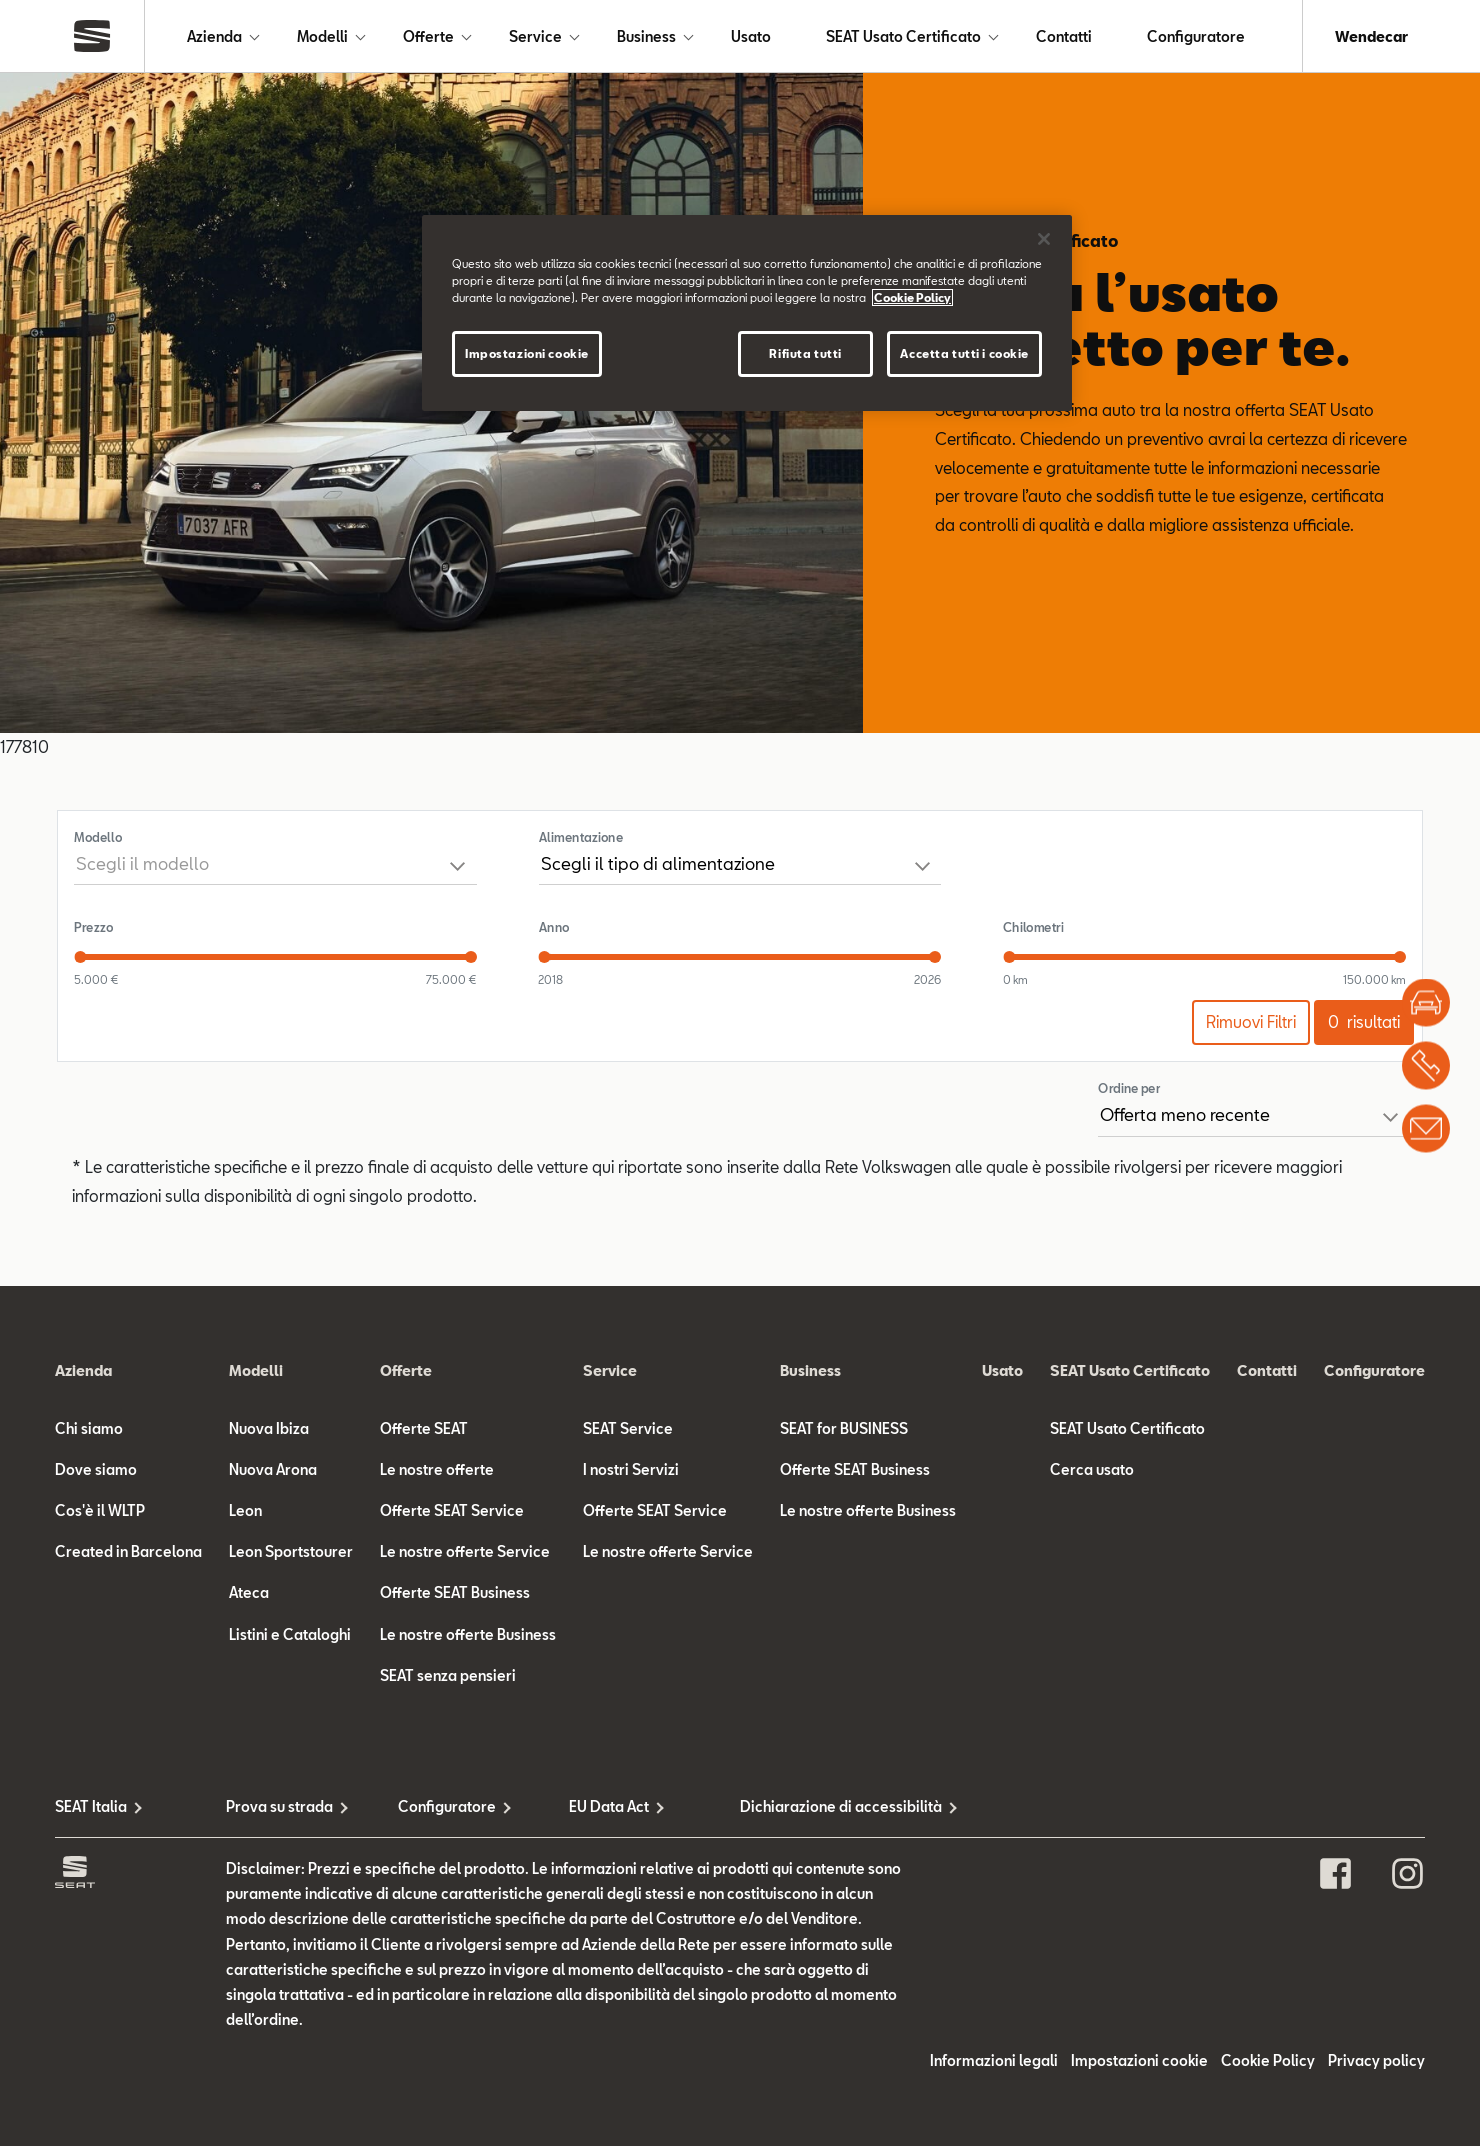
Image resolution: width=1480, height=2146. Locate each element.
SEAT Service (628, 1428)
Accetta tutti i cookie (964, 353)
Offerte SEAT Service (452, 1510)
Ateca (249, 1592)
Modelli (322, 36)
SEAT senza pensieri (448, 1675)
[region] (747, 313)
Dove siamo (96, 1469)
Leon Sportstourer (291, 1551)
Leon (245, 1510)
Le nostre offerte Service (465, 1551)
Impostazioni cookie (1139, 2060)
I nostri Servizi (631, 1469)
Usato (751, 36)
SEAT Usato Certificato (903, 36)
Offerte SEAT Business (455, 1592)
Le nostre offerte (437, 1469)
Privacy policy (1376, 2060)
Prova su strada (279, 1806)
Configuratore (1196, 36)
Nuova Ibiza (269, 1428)
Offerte (428, 36)
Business (646, 36)
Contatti (1064, 36)
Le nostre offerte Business (468, 1634)
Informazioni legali (994, 2060)
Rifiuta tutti (805, 353)
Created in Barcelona (128, 1551)
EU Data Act (609, 1806)
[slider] (80, 957)
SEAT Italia (91, 1806)
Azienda (214, 36)
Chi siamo (89, 1428)
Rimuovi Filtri (1251, 1021)
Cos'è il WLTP (100, 1510)
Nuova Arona (273, 1469)
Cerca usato (1092, 1469)
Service (535, 36)
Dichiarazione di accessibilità (825, 1806)
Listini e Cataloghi (290, 1634)
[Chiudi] (1044, 239)
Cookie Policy (1268, 2060)
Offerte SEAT (424, 1428)
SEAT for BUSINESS (844, 1428)
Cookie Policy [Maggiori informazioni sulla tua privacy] (912, 297)
